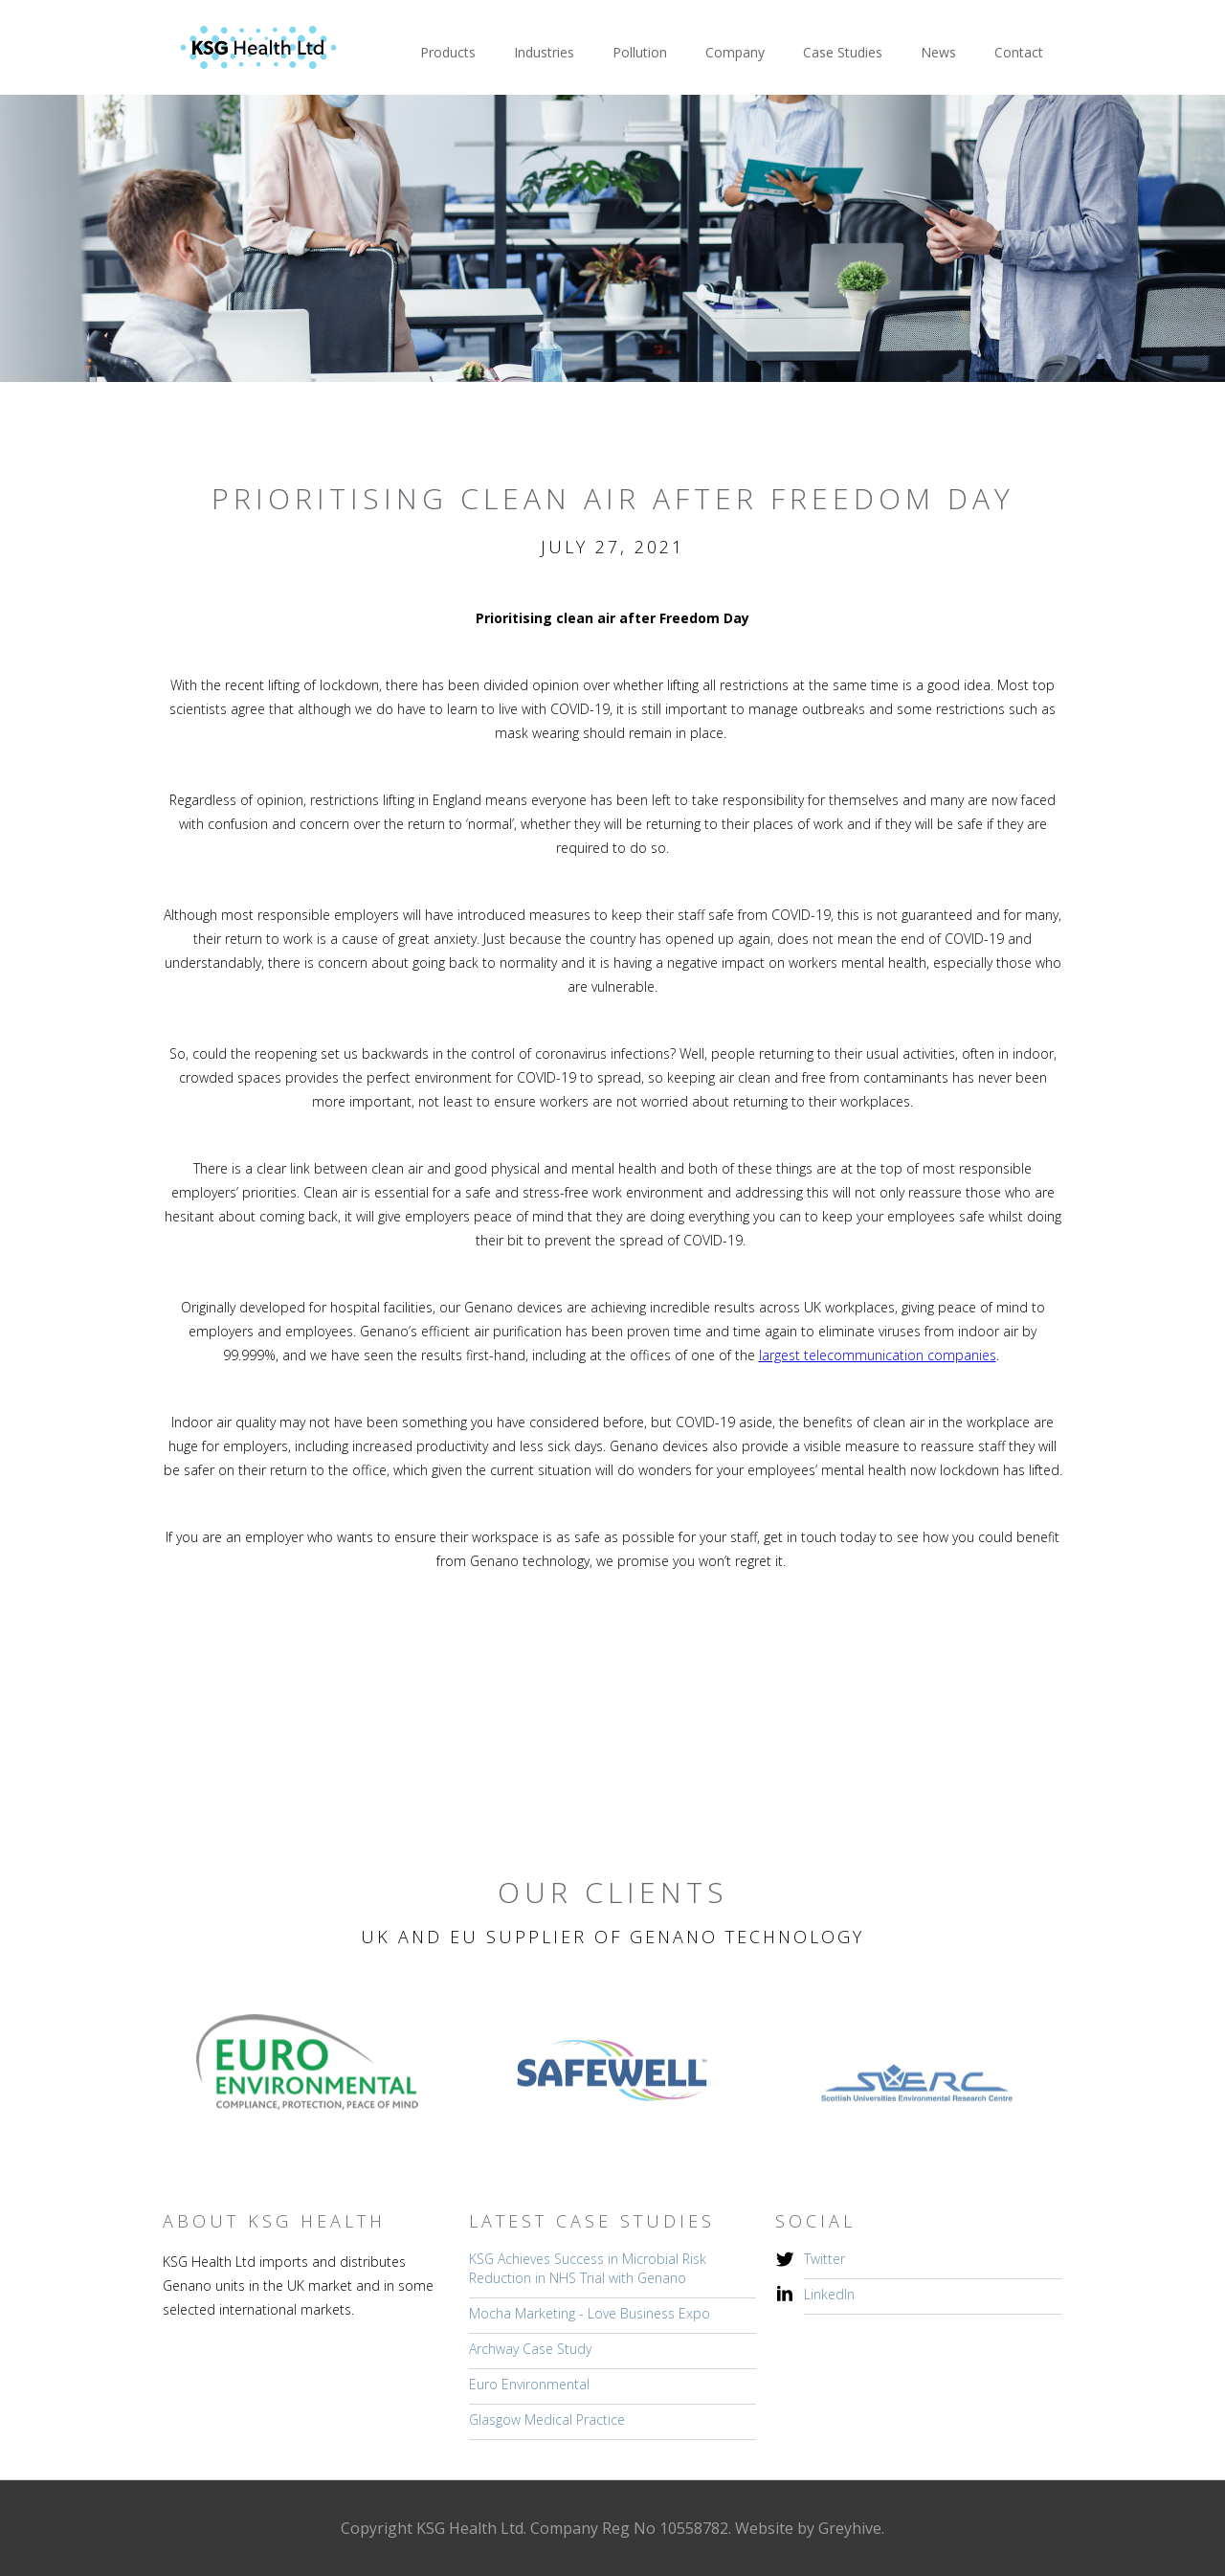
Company (735, 52)
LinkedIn (829, 2294)
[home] (258, 47)
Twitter (824, 2259)
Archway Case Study (530, 2349)
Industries (544, 52)
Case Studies (842, 52)
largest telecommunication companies (877, 1355)
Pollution (639, 52)
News (938, 52)
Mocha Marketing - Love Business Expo (589, 2313)
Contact (1018, 52)
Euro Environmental (529, 2384)
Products (448, 52)
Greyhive (849, 2528)
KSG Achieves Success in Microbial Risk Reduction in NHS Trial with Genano (587, 2268)
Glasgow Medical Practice (547, 2419)
